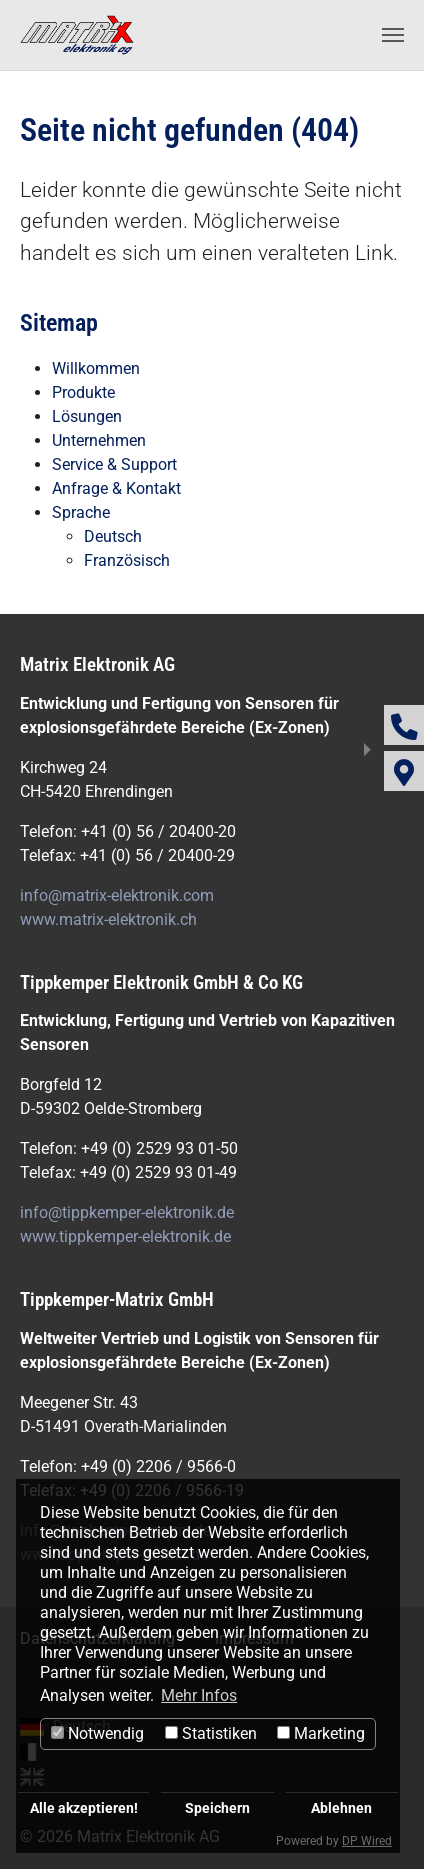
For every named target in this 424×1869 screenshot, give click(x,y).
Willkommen (96, 368)
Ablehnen (341, 1808)
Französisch (127, 560)
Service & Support (114, 464)
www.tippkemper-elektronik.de (125, 1236)
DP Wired (367, 1841)
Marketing (321, 1733)
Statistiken (211, 1733)
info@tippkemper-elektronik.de (127, 1212)
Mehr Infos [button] (199, 1695)
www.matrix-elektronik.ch (108, 919)
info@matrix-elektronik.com (117, 895)
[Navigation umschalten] (393, 35)
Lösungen (87, 416)
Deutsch (113, 536)
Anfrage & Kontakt (116, 488)
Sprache (81, 512)
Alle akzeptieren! (84, 1808)
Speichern (217, 1808)
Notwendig (97, 1733)
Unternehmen (99, 440)
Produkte (83, 392)
